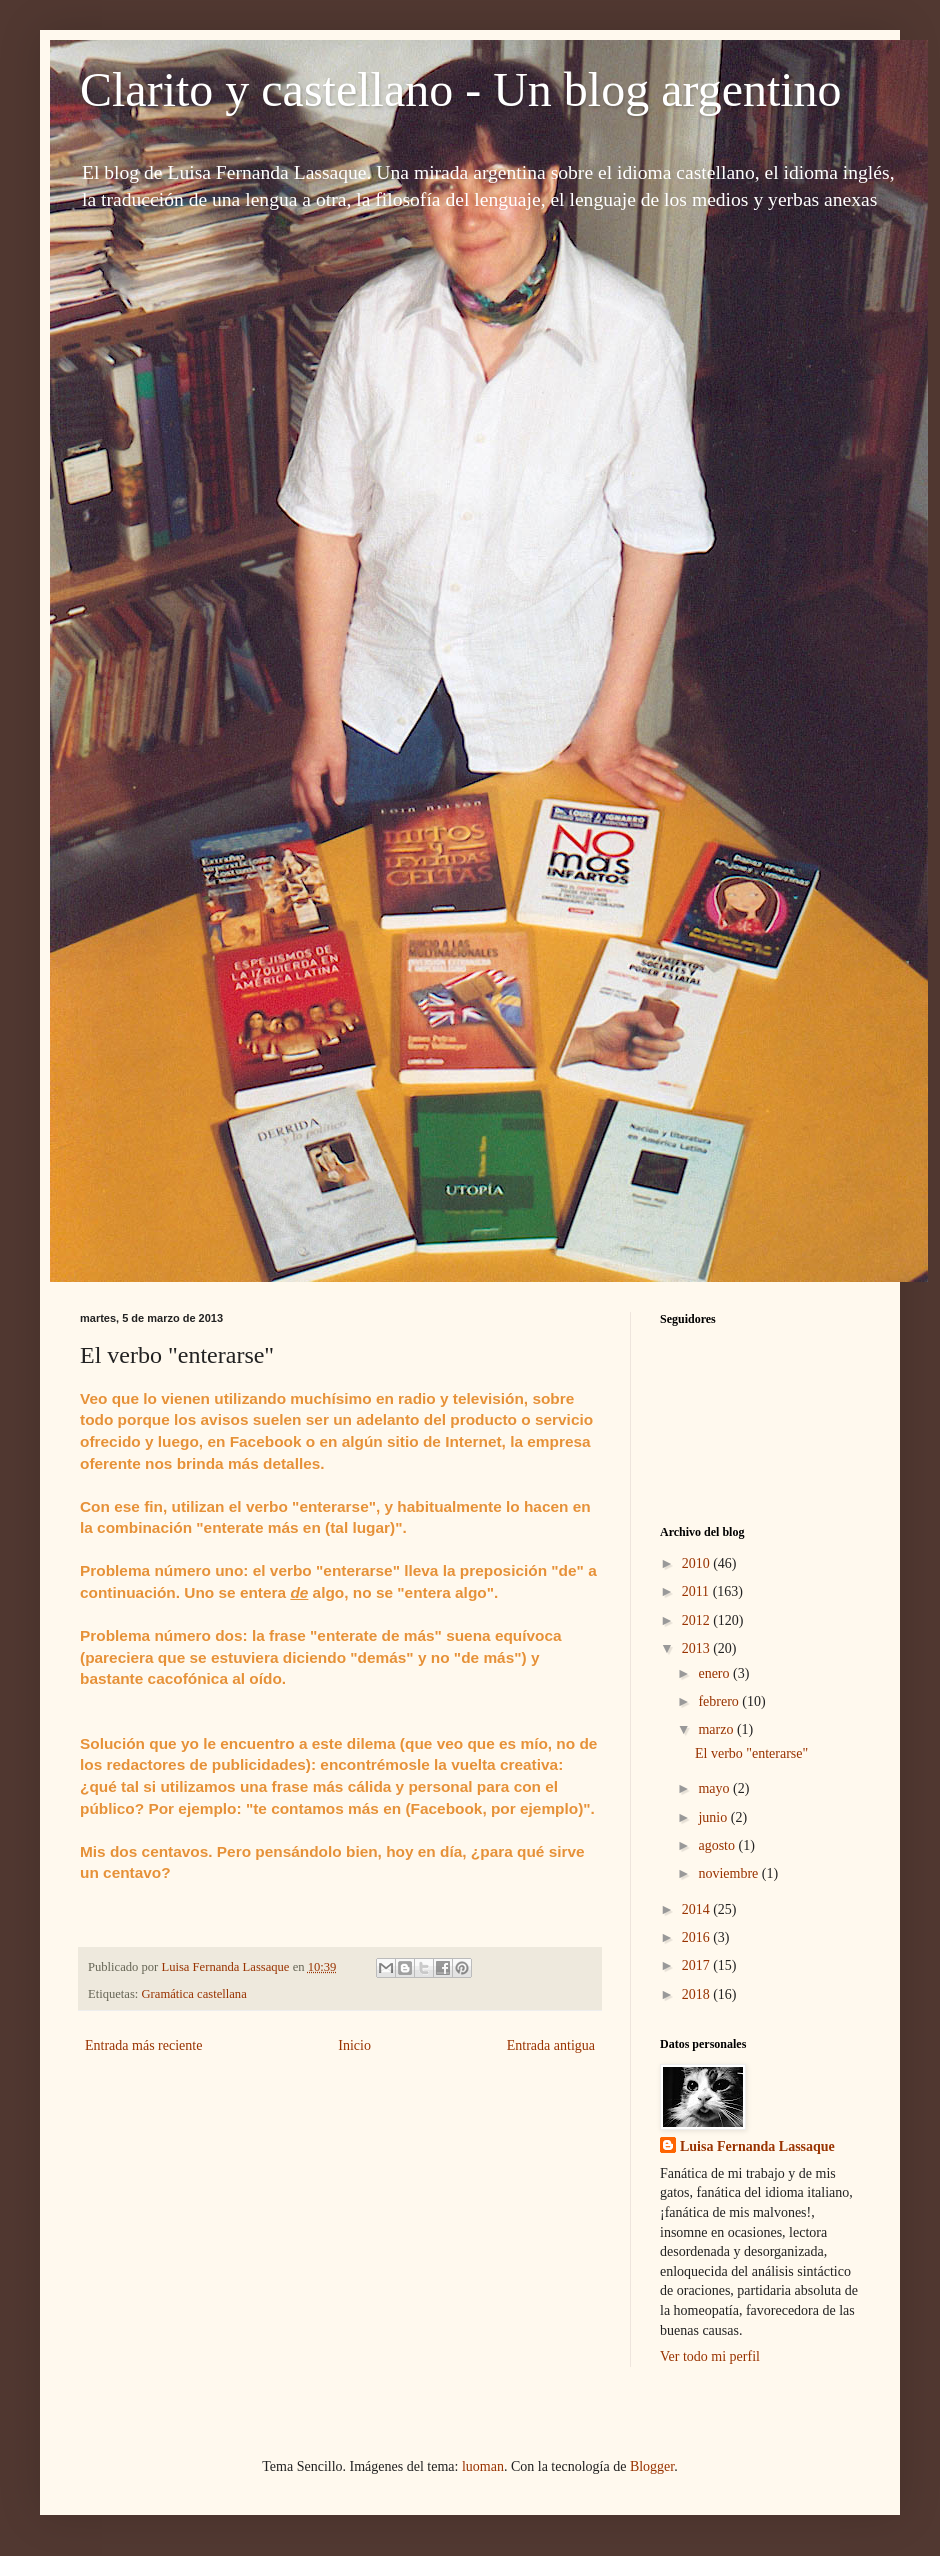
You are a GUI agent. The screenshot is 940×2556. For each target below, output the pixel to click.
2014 (698, 1909)
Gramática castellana (194, 1994)
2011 (697, 1591)
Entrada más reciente (143, 2045)
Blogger (652, 2466)
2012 (698, 1620)
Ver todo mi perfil (710, 2356)
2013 (698, 1648)
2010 (698, 1563)
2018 (698, 1994)
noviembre (729, 1873)
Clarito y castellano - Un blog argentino (461, 89)
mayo (715, 1788)
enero (715, 1673)
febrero (720, 1701)
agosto (718, 1845)
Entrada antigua (551, 2045)
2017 (698, 1965)
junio (714, 1817)
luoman (483, 2466)
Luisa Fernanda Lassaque (757, 2146)
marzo (717, 1729)
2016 (698, 1937)
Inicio (354, 2045)
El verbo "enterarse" (751, 1753)
